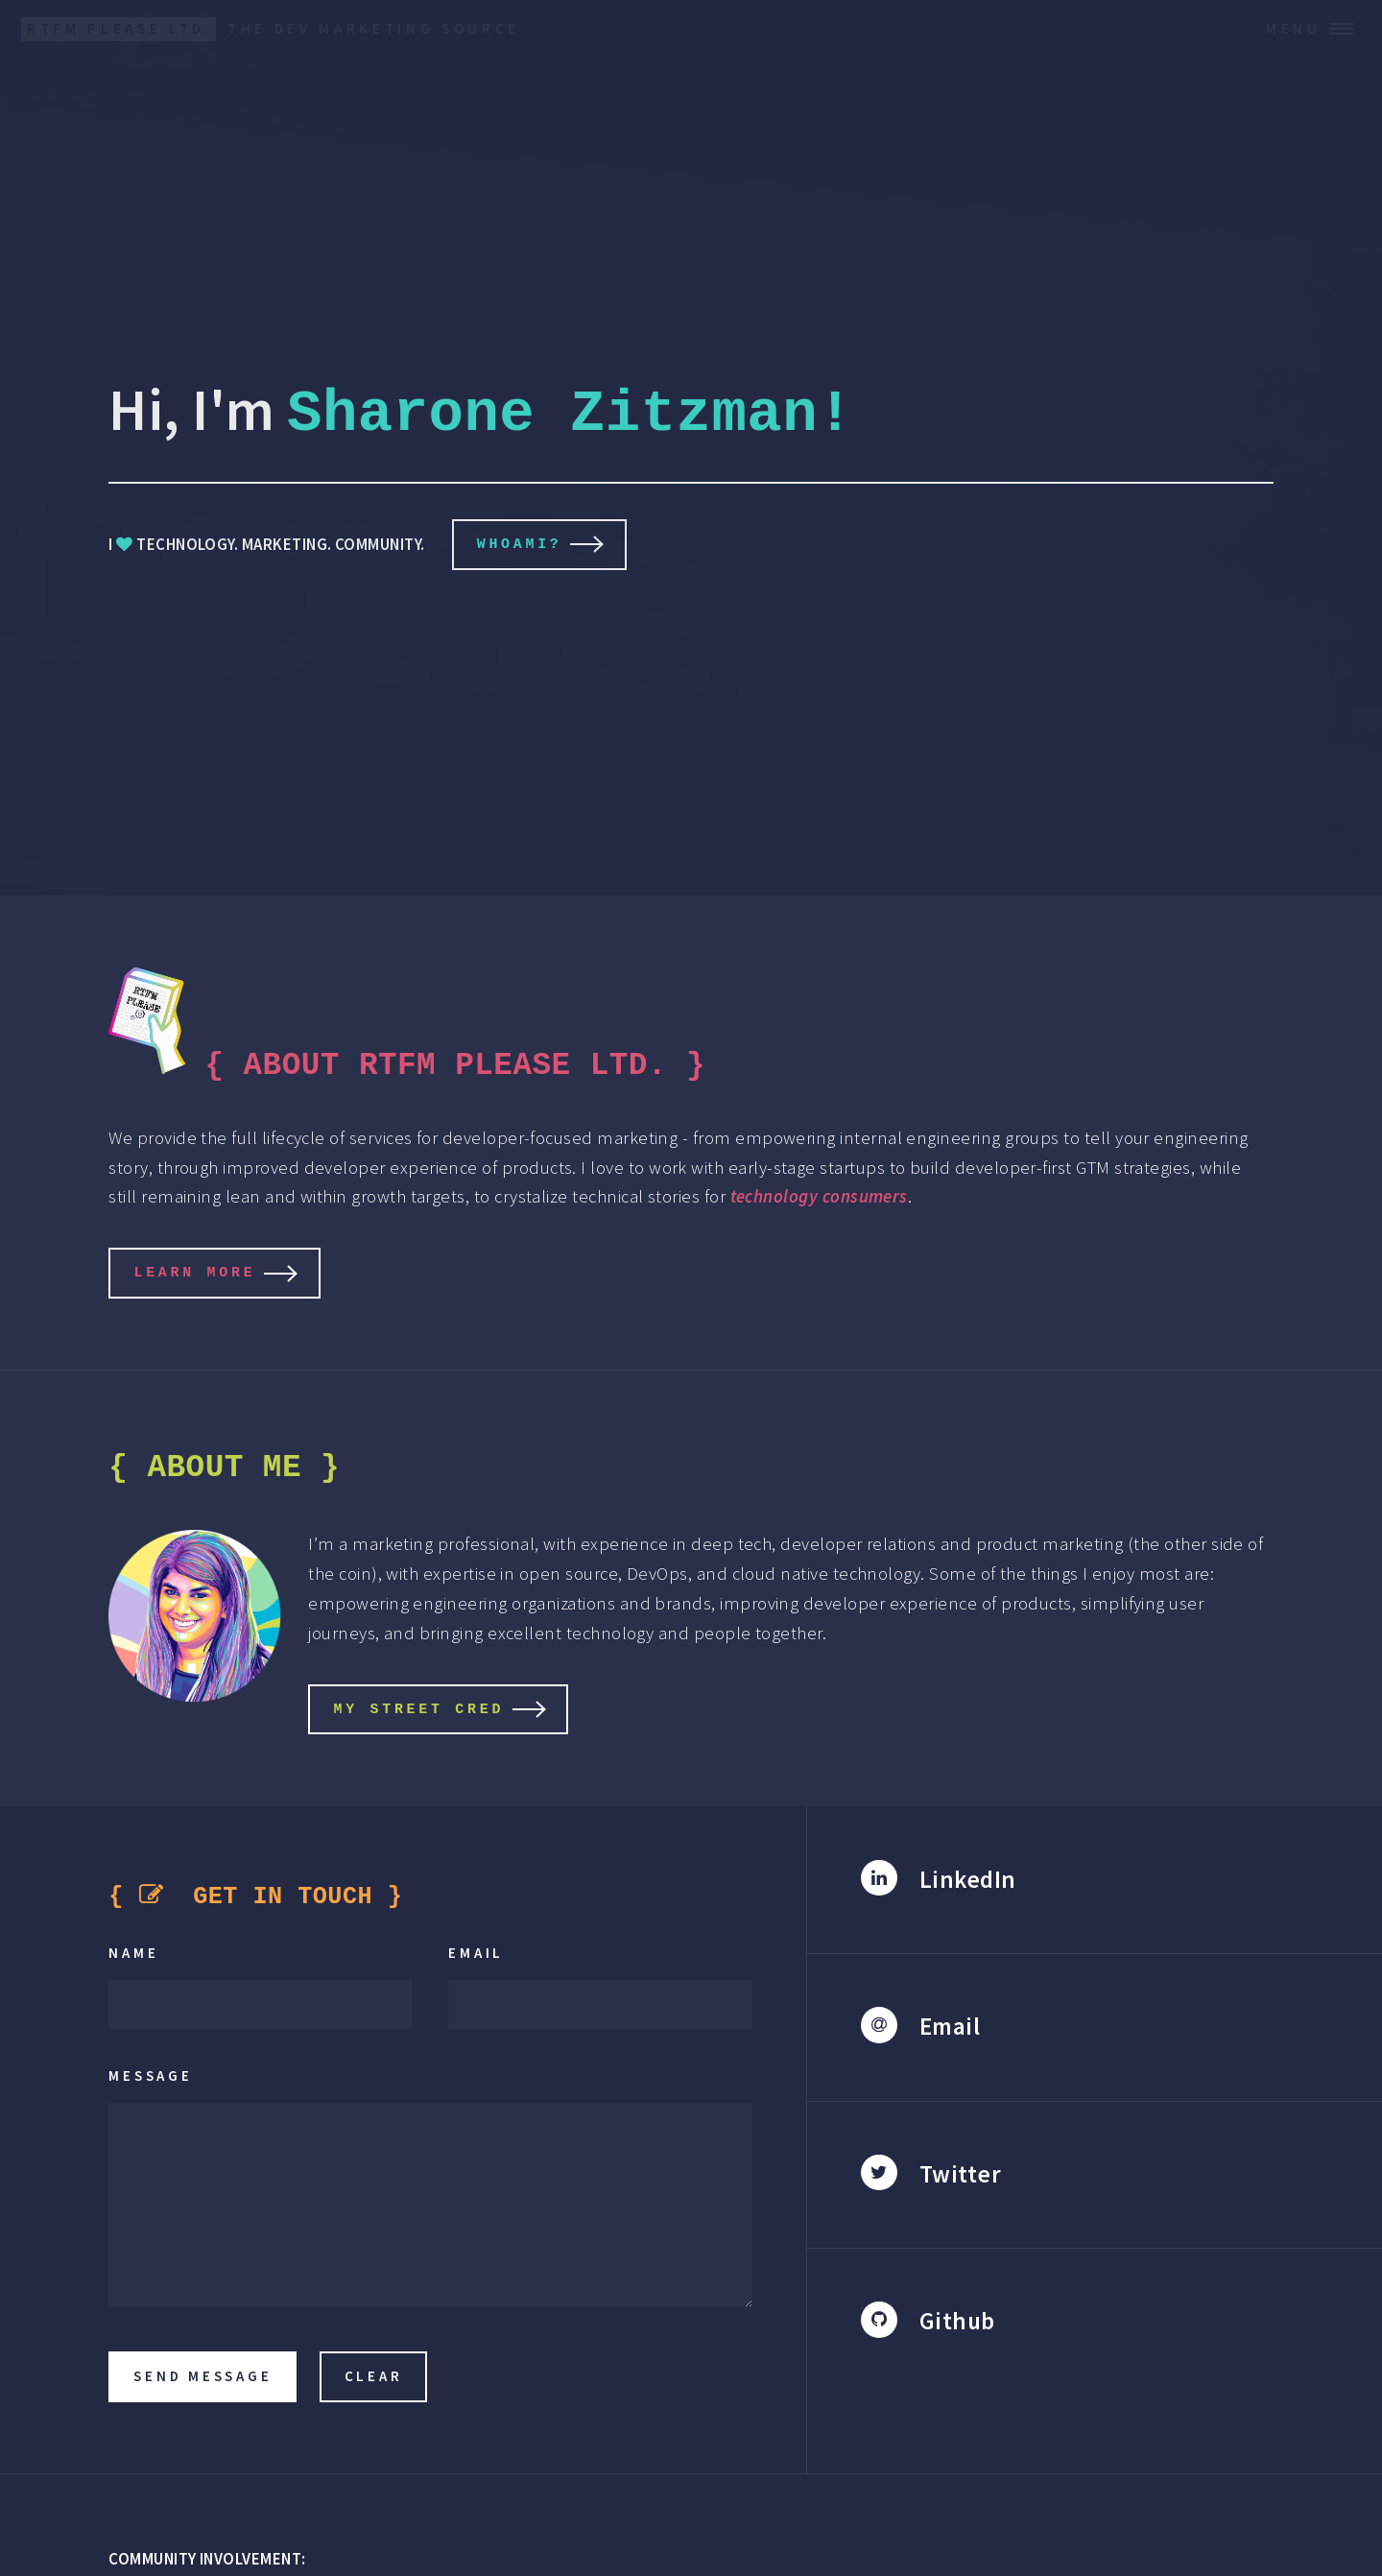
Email (476, 1949)
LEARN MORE (194, 1268)
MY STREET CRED (418, 1705)
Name (133, 1949)
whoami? (519, 543)
